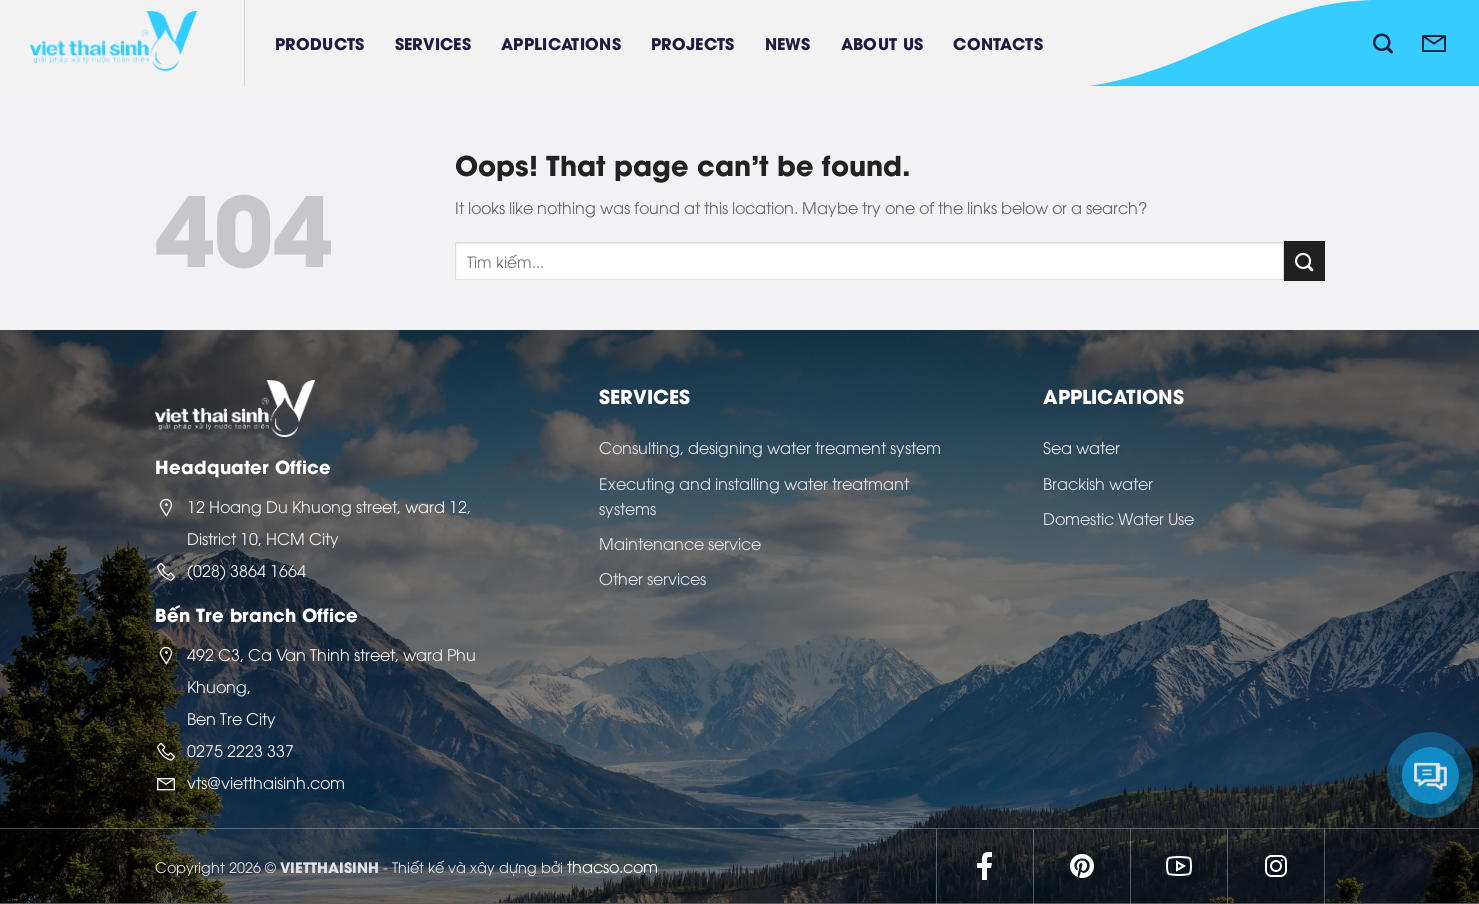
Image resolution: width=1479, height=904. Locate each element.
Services (433, 42)
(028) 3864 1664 (246, 570)
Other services (652, 578)
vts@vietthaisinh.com (266, 782)
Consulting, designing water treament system (770, 447)
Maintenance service (680, 543)
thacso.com (612, 866)
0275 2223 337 (240, 750)
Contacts (998, 42)
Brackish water (1098, 483)
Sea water (1081, 447)
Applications (561, 42)
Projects (693, 42)
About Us (882, 42)
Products (320, 42)
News (788, 42)
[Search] (1383, 43)
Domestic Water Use (1118, 518)
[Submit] (1304, 260)
